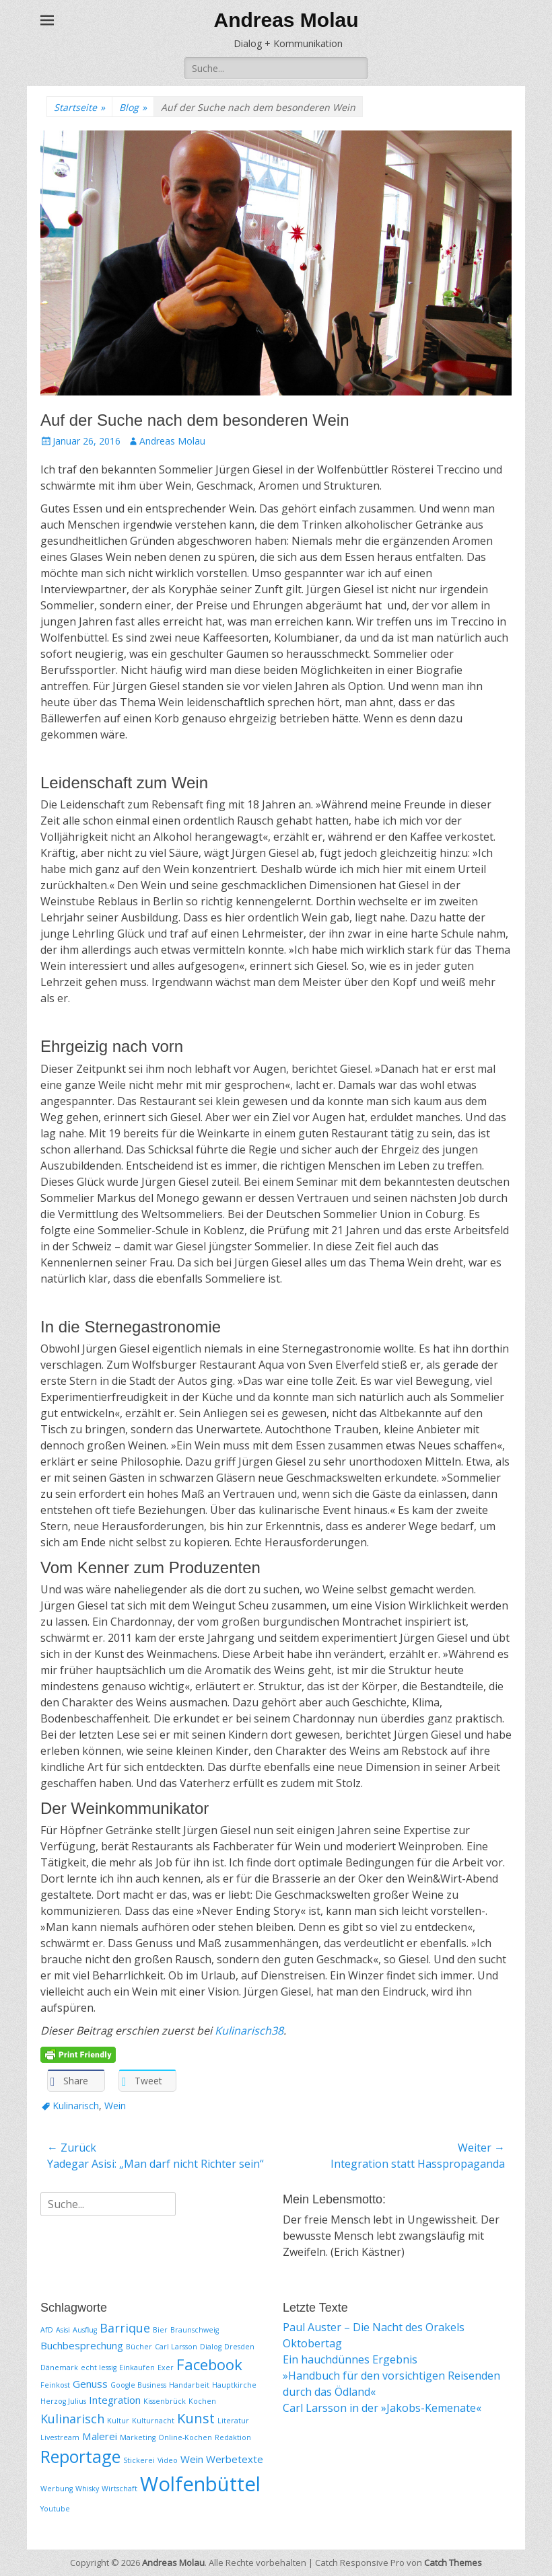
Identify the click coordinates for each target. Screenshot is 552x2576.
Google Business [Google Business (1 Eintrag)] (138, 2385)
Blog (133, 107)
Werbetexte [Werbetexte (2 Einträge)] (234, 2459)
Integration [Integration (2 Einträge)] (115, 2400)
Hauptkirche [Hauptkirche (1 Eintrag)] (234, 2385)
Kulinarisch (76, 2105)
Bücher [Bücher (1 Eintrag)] (139, 2346)
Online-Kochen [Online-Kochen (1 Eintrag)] (185, 2437)
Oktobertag (312, 2343)
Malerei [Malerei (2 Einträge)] (99, 2436)
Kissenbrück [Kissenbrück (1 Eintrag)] (164, 2401)
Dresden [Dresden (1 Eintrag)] (239, 2346)
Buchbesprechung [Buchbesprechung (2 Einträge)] (81, 2345)
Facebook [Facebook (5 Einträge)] (209, 2364)
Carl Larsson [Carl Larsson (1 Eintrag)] (176, 2346)
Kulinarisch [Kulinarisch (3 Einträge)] (72, 2419)
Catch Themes (453, 2562)
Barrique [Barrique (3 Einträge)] (125, 2328)
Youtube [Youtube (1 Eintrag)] (55, 2508)
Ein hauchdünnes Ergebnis (350, 2359)
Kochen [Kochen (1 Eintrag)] (202, 2401)
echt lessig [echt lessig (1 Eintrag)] (98, 2367)
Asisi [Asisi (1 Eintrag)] (63, 2330)
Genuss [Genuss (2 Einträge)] (90, 2383)
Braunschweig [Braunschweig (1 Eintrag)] (194, 2330)
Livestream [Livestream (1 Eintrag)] (59, 2437)
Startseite (79, 107)
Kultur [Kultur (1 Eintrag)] (118, 2420)
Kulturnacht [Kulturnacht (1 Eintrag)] (153, 2420)
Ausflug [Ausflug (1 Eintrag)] (85, 2330)
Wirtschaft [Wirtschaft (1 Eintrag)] (119, 2488)
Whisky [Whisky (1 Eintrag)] (87, 2488)
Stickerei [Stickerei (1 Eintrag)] (139, 2460)
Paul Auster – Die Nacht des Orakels (373, 2327)
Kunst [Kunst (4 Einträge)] (196, 2418)
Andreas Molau (285, 20)
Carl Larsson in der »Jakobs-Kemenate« (382, 2407)
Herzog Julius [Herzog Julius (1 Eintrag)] (63, 2401)
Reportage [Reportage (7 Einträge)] (80, 2456)
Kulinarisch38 (249, 2030)
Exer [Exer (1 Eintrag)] (166, 2367)
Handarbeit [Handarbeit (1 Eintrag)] (189, 2385)
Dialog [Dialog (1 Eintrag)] (210, 2346)
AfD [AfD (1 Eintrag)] (46, 2330)
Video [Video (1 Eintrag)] (168, 2460)
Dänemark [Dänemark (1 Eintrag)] (59, 2367)
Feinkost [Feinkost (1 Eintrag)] (55, 2385)
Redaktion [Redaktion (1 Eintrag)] (233, 2437)
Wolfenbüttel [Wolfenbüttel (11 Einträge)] (200, 2483)
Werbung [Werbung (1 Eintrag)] (56, 2488)
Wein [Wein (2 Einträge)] (191, 2459)
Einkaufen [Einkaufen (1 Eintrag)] (137, 2367)
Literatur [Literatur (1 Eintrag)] (233, 2420)
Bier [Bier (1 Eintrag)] (160, 2330)
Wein (115, 2105)
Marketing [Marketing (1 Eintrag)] (138, 2437)
